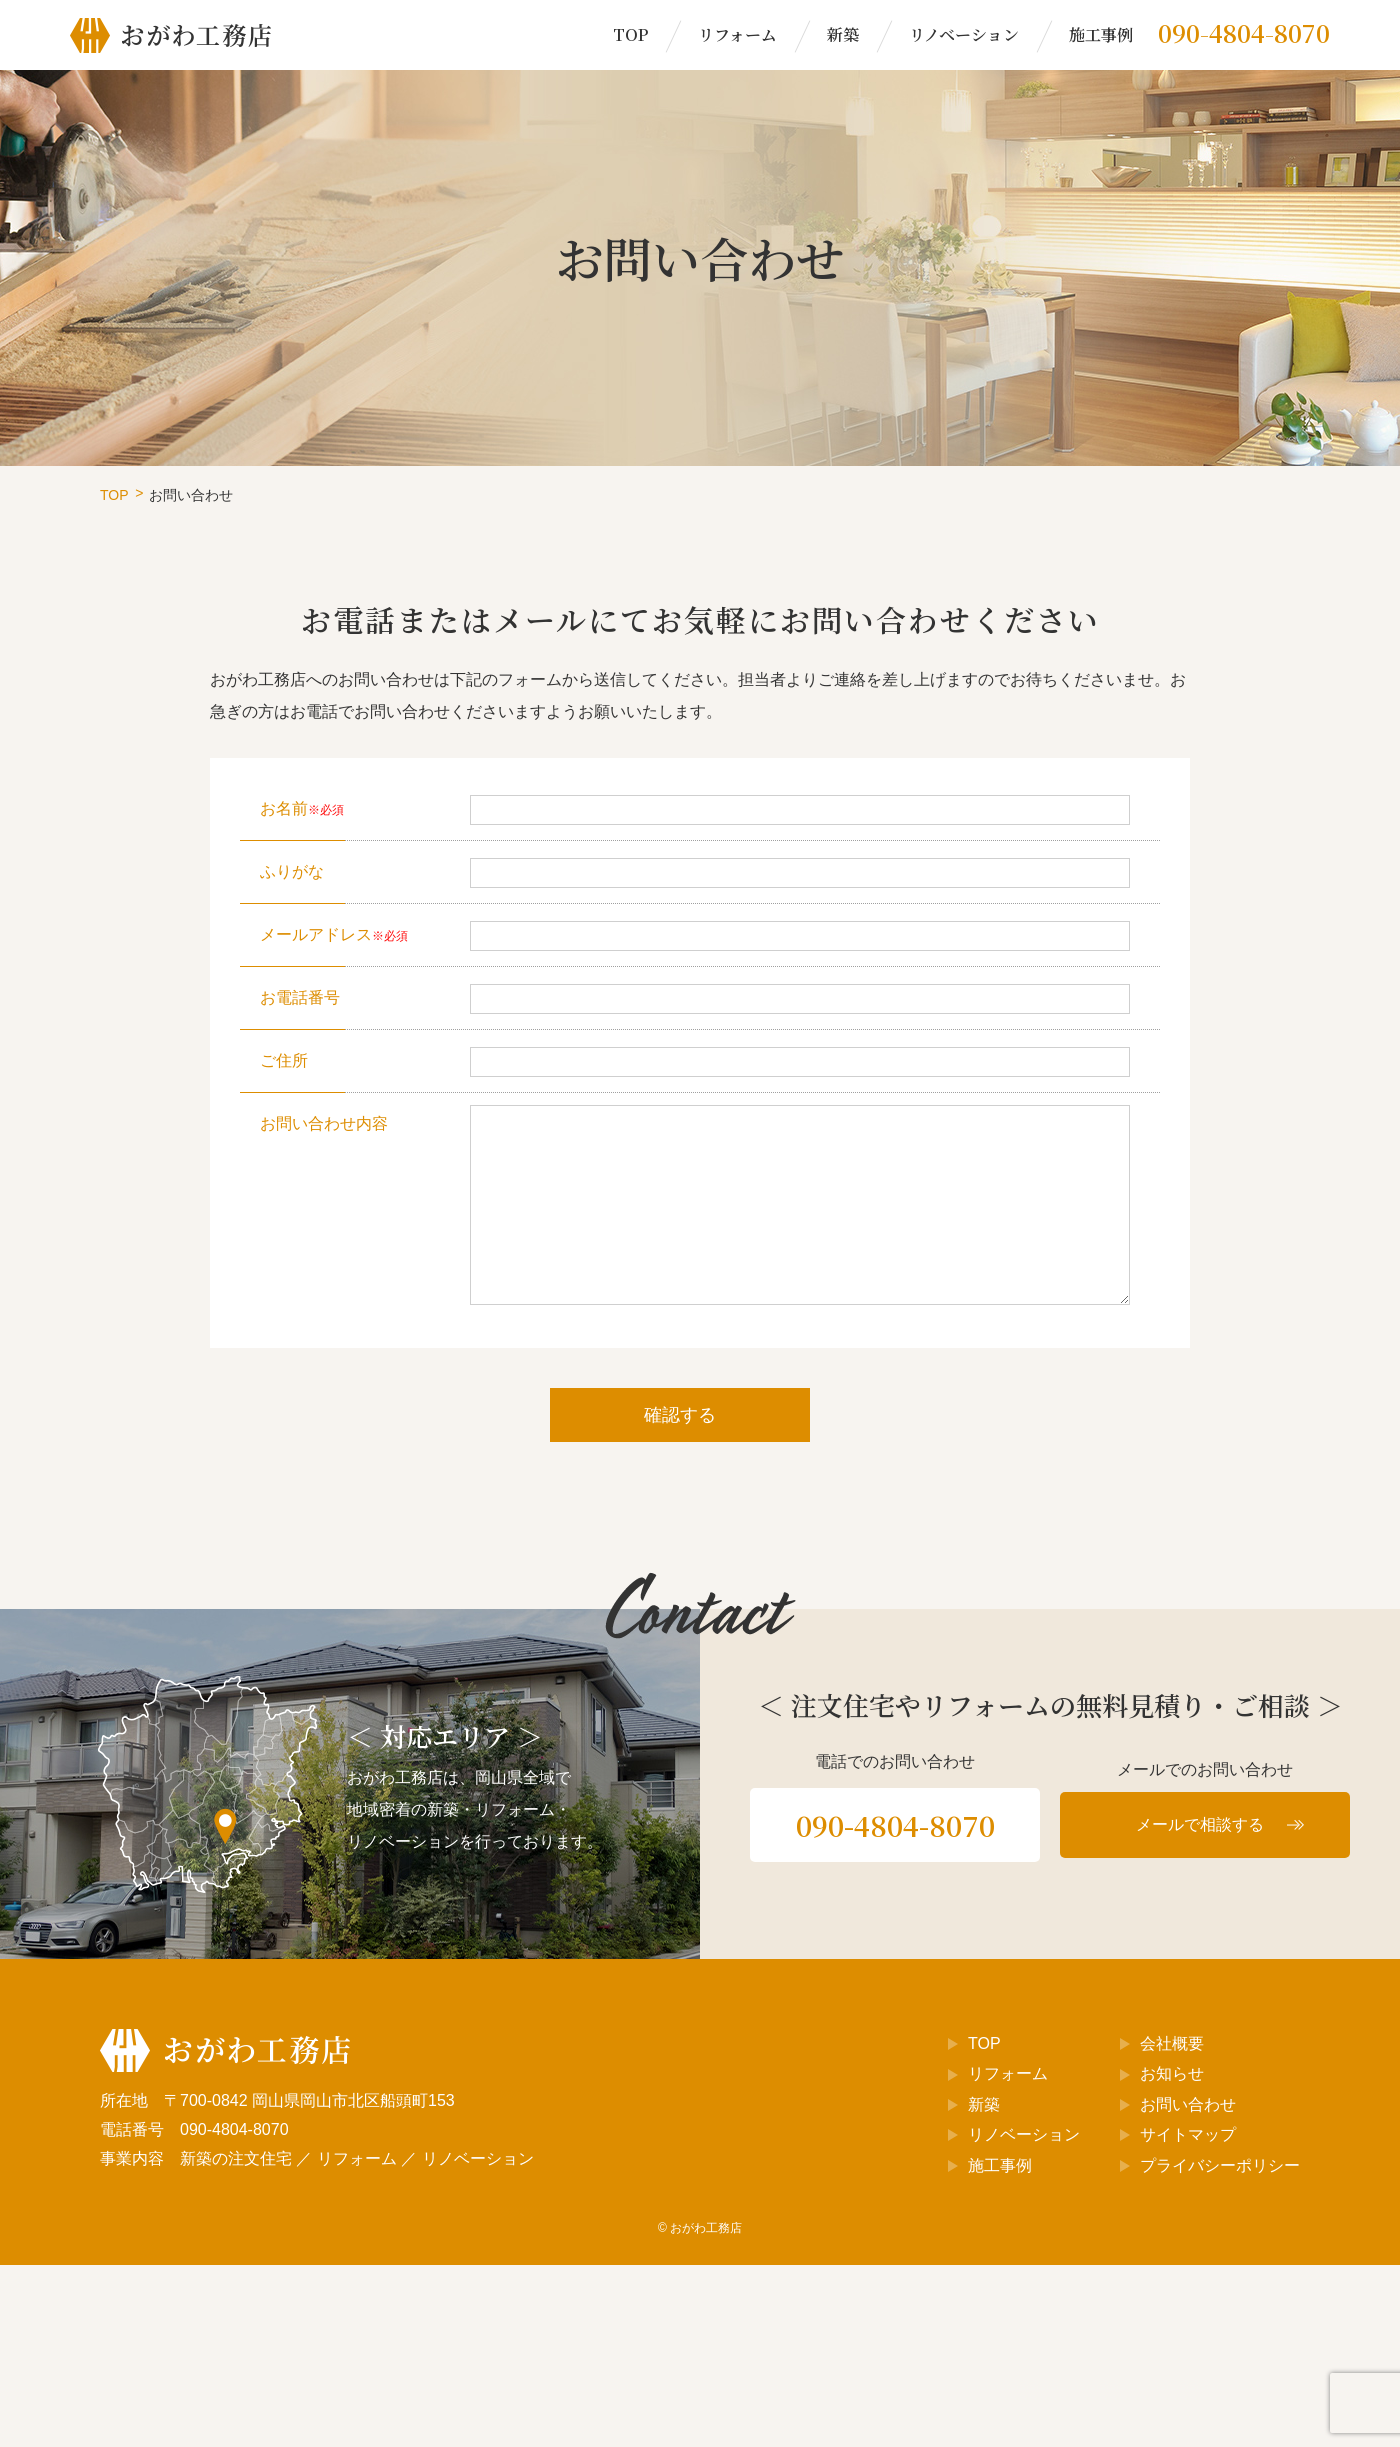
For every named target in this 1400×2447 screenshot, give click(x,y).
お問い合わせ (1188, 2104)
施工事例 (1101, 34)
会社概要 (1172, 2043)
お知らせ (1172, 2073)
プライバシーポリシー (1220, 2165)
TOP (630, 34)
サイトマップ (1188, 2134)
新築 (843, 34)
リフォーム (737, 34)
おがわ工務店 (706, 2228)
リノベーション (964, 34)
